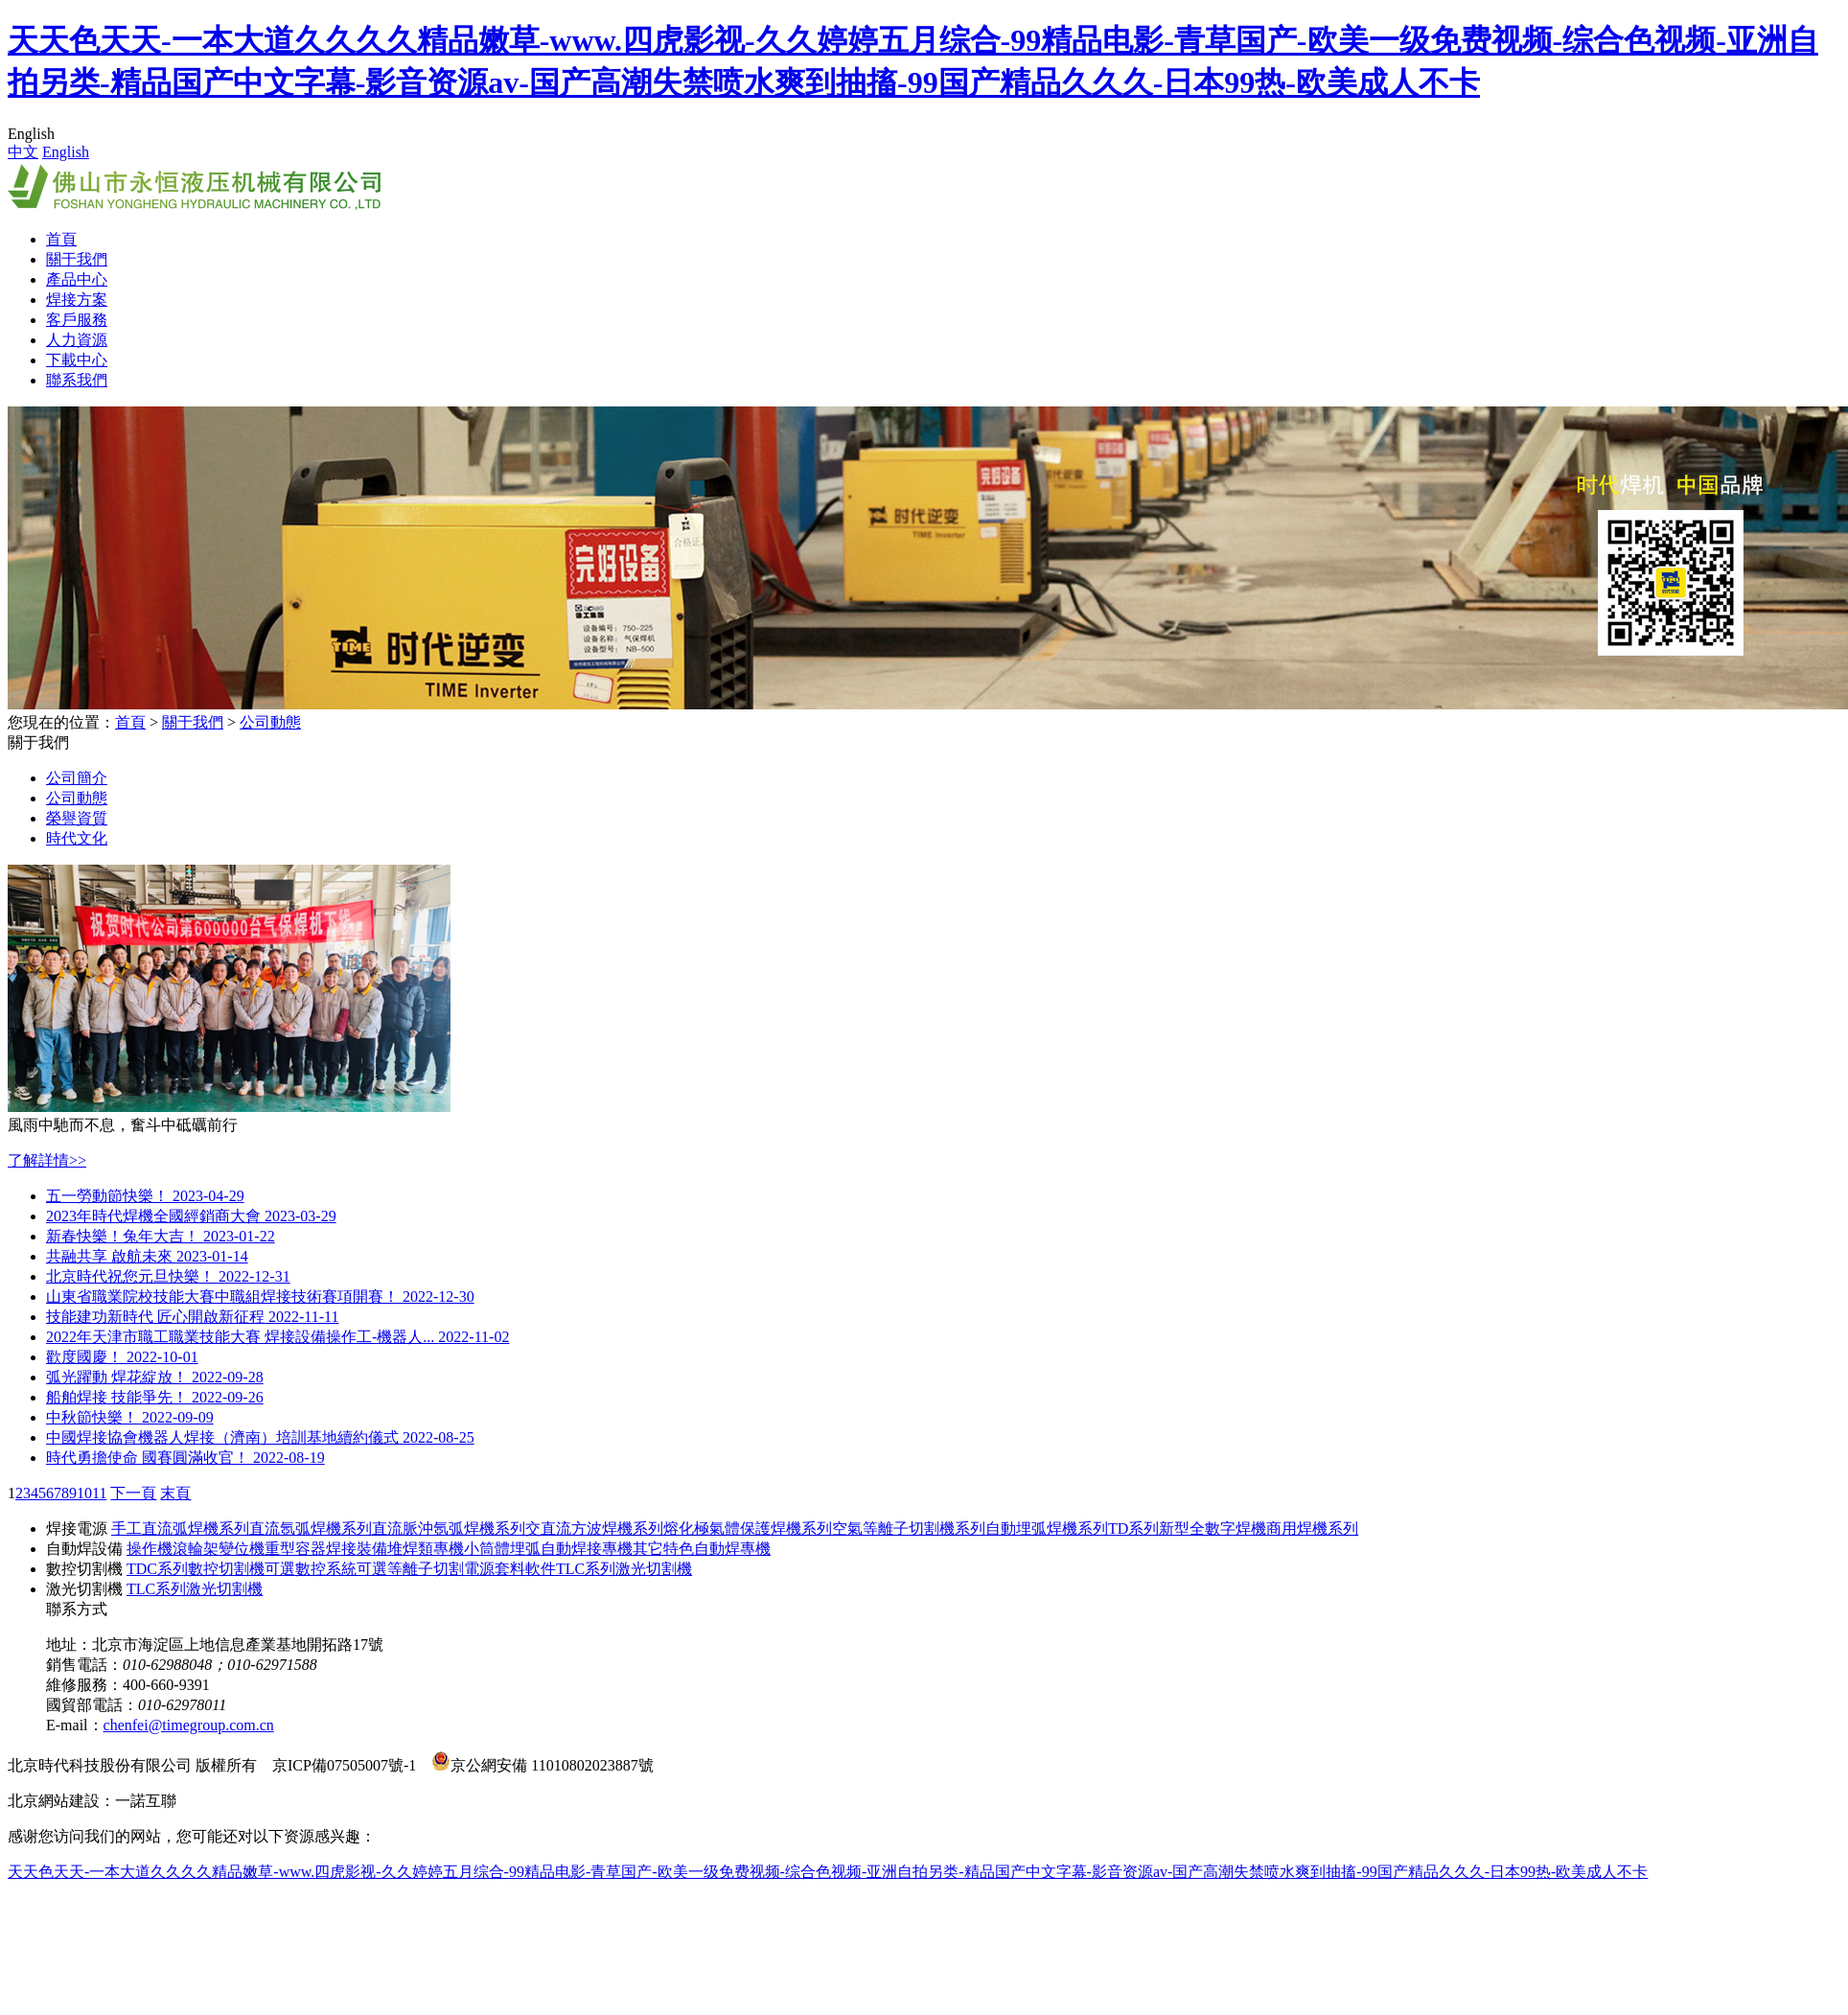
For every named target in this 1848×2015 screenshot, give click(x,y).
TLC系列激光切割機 (624, 1569)
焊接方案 (76, 299)
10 (84, 1493)
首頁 (61, 239)
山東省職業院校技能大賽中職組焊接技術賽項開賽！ (260, 1296)
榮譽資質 (76, 818)
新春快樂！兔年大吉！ (160, 1236)
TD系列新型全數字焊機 (1187, 1528)
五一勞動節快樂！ (145, 1196)
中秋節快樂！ (130, 1417)
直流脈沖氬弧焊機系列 (448, 1528)
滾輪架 (196, 1548)
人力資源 (76, 340)
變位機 (242, 1548)
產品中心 (76, 279)
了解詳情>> (47, 1160)
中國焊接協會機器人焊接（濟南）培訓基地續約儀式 (260, 1437)
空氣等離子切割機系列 (908, 1528)
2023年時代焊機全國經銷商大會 (191, 1216)
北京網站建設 (54, 1801)
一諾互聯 (145, 1801)
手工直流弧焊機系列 (180, 1528)
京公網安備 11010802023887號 (542, 1765)
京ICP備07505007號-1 (344, 1765)
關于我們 (76, 259)
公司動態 (270, 722)
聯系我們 (76, 380)
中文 (23, 152)
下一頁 (133, 1493)
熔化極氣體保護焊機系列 (747, 1528)
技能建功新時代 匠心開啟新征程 (192, 1317)
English (65, 152)
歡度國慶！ (122, 1357)
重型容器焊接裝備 (326, 1548)
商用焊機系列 (1312, 1528)
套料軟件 (525, 1569)
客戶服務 (76, 320)
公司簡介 (76, 778)
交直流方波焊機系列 (594, 1528)
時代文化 (76, 838)
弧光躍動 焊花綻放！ (155, 1377)
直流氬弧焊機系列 (310, 1528)
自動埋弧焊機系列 (1046, 1528)
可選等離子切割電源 (426, 1569)
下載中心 (76, 360)
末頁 (175, 1493)
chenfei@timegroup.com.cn (189, 1725)
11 (99, 1493)
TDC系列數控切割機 (196, 1569)
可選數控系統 (311, 1569)
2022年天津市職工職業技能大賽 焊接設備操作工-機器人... (277, 1337)
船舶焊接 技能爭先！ (155, 1397)
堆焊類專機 (425, 1548)
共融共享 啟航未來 (147, 1256)
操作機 (150, 1548)
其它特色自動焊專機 (702, 1548)
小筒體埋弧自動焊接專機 (548, 1548)
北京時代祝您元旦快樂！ (168, 1276)
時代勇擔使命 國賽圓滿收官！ (185, 1457)
